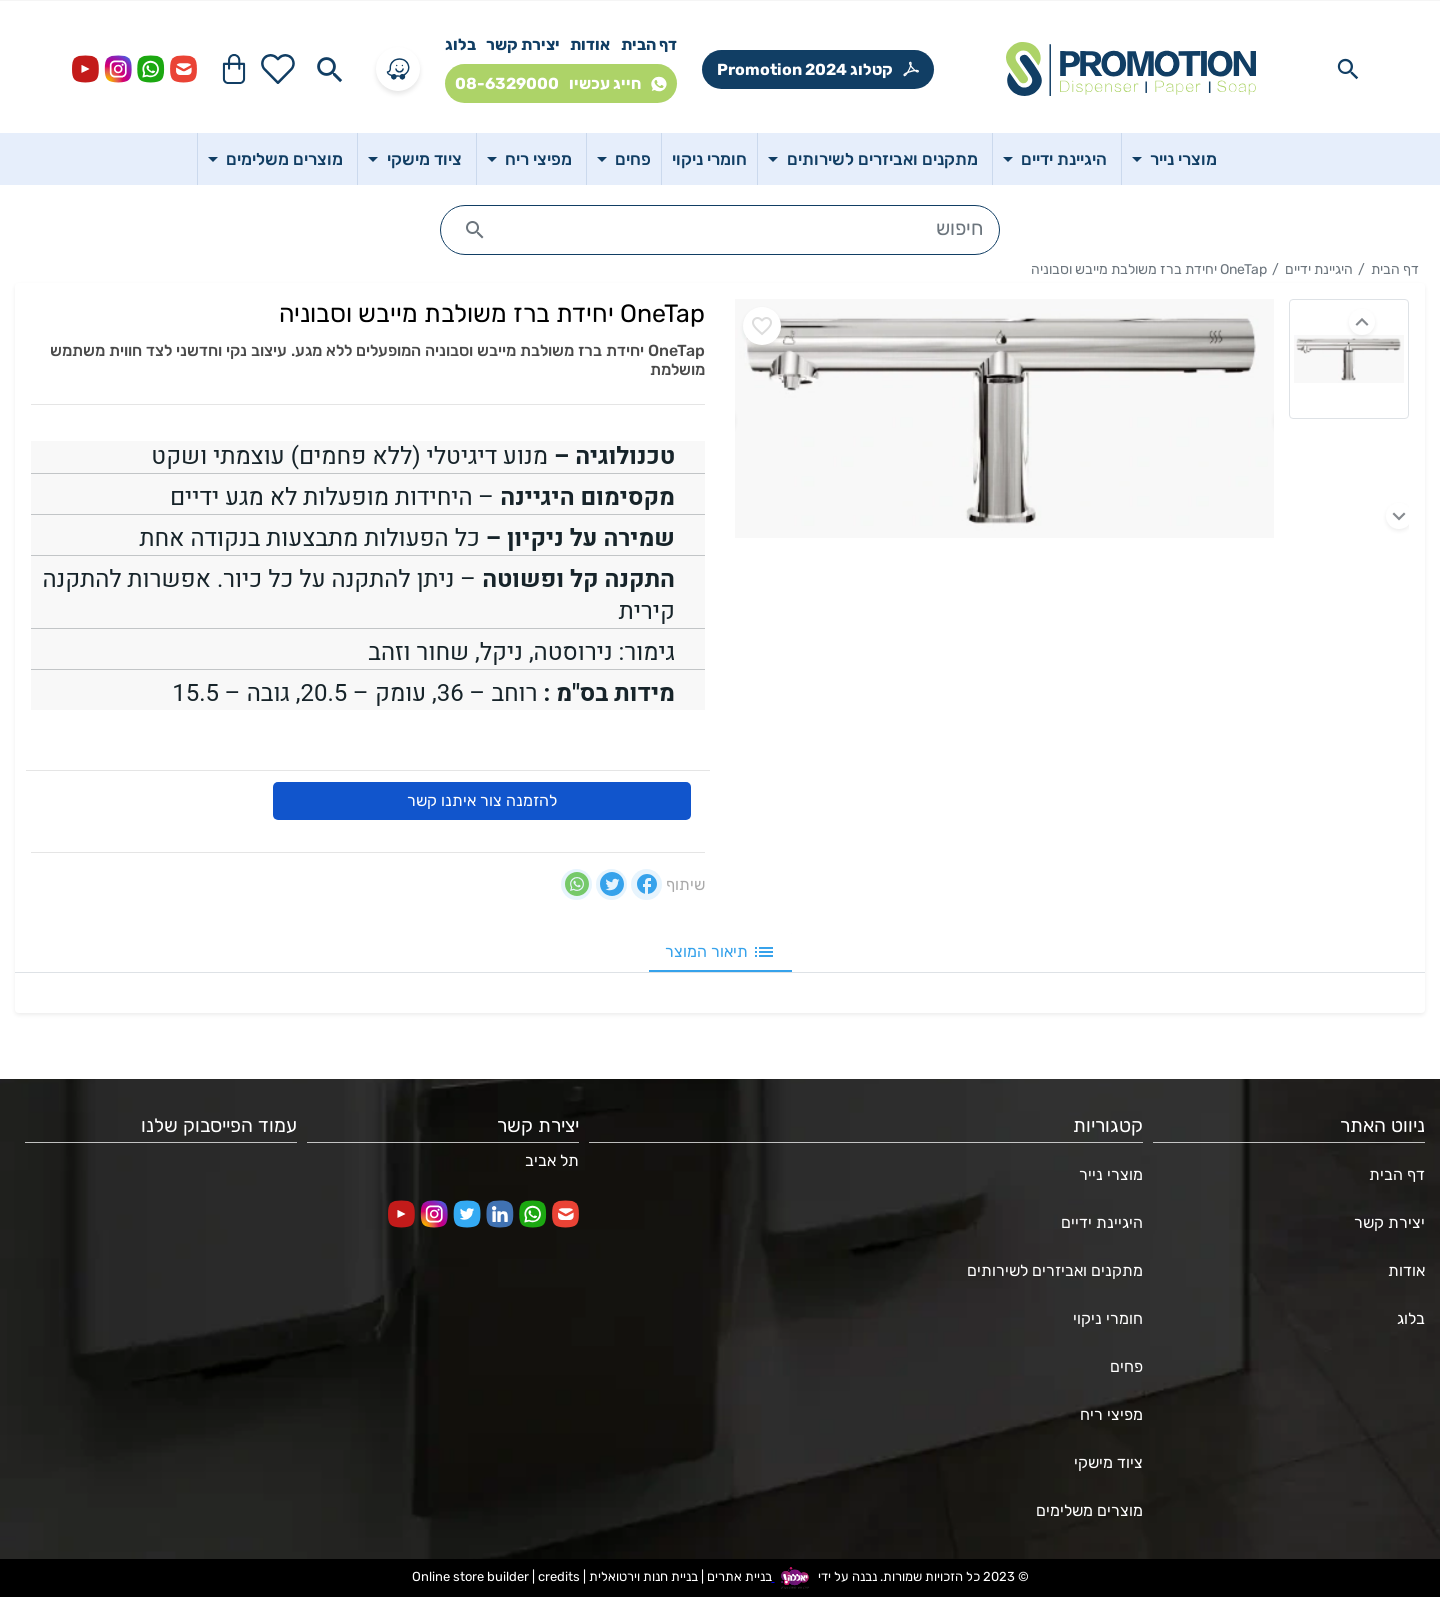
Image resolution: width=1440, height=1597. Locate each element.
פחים (1126, 1366)
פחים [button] (631, 159)
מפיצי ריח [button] (536, 159)
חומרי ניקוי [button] (709, 159)
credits (559, 1576)
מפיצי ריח (1111, 1414)
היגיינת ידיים (1319, 269)
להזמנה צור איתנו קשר (482, 800)
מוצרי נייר (1111, 1174)
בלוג (460, 44)
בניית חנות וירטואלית (643, 1576)
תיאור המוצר (720, 952)
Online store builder (470, 1576)
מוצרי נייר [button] (1181, 159)
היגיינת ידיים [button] (1062, 159)
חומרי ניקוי (1108, 1318)
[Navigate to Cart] (234, 69)
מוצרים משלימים (1089, 1510)
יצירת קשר (523, 44)
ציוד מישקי (1108, 1462)
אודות (590, 44)
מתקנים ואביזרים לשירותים (1055, 1270)
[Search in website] (1348, 69)
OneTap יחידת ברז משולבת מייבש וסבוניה (1149, 269)
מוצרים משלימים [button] (282, 159)
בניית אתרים (739, 1576)
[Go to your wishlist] (278, 69)
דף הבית (649, 44)
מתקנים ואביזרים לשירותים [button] (880, 159)
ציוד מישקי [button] (422, 159)
